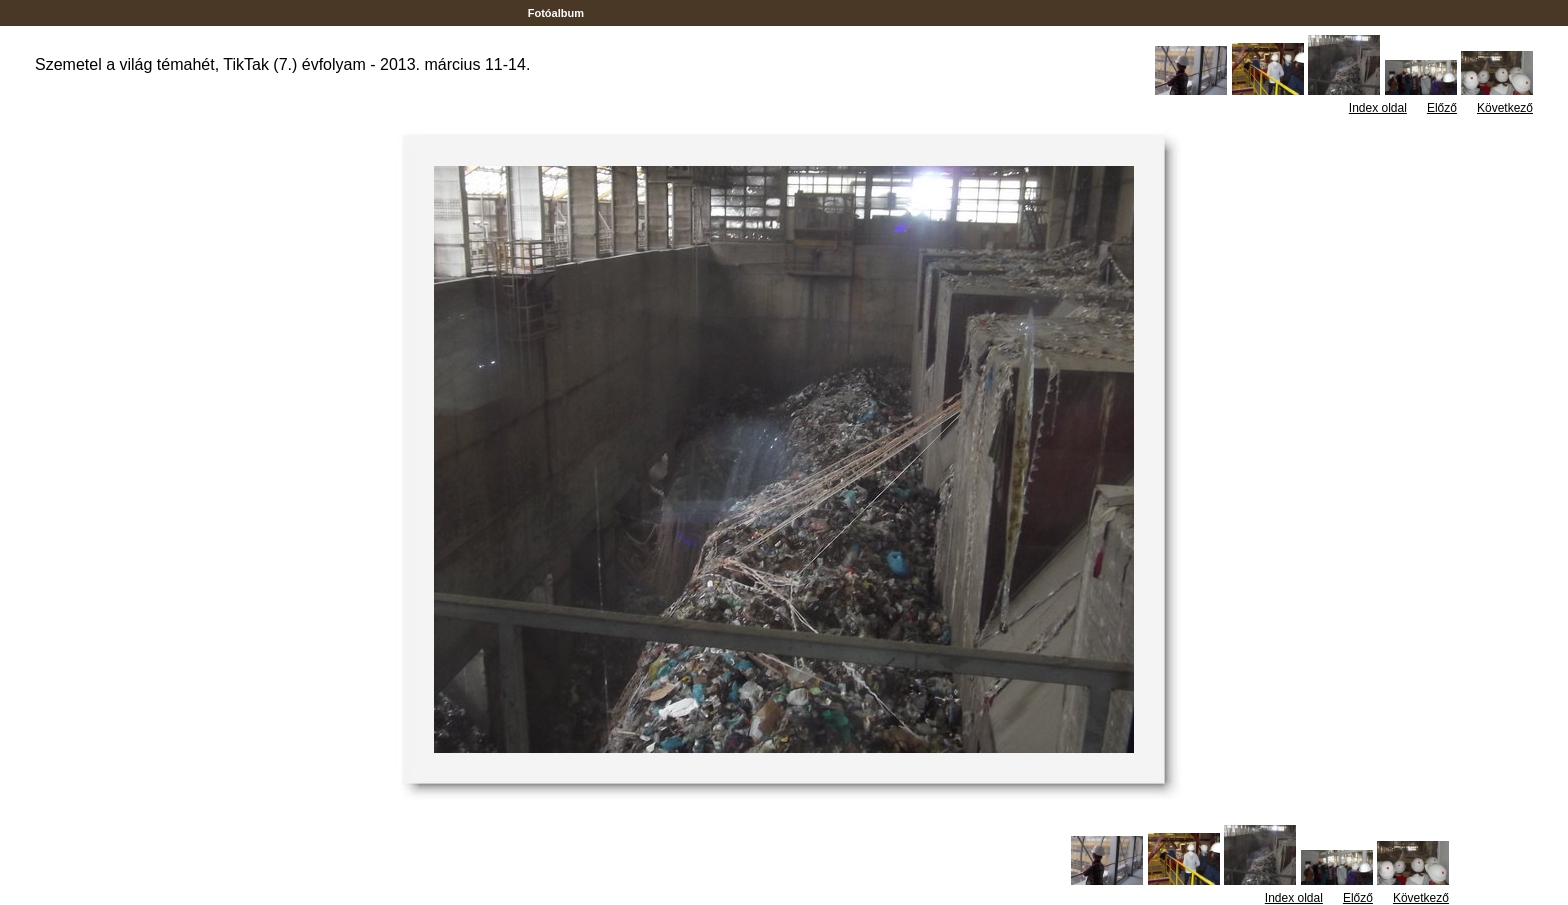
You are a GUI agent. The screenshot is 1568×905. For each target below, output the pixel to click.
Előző (1442, 108)
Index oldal (1378, 108)
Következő (1505, 108)
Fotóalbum (556, 13)
